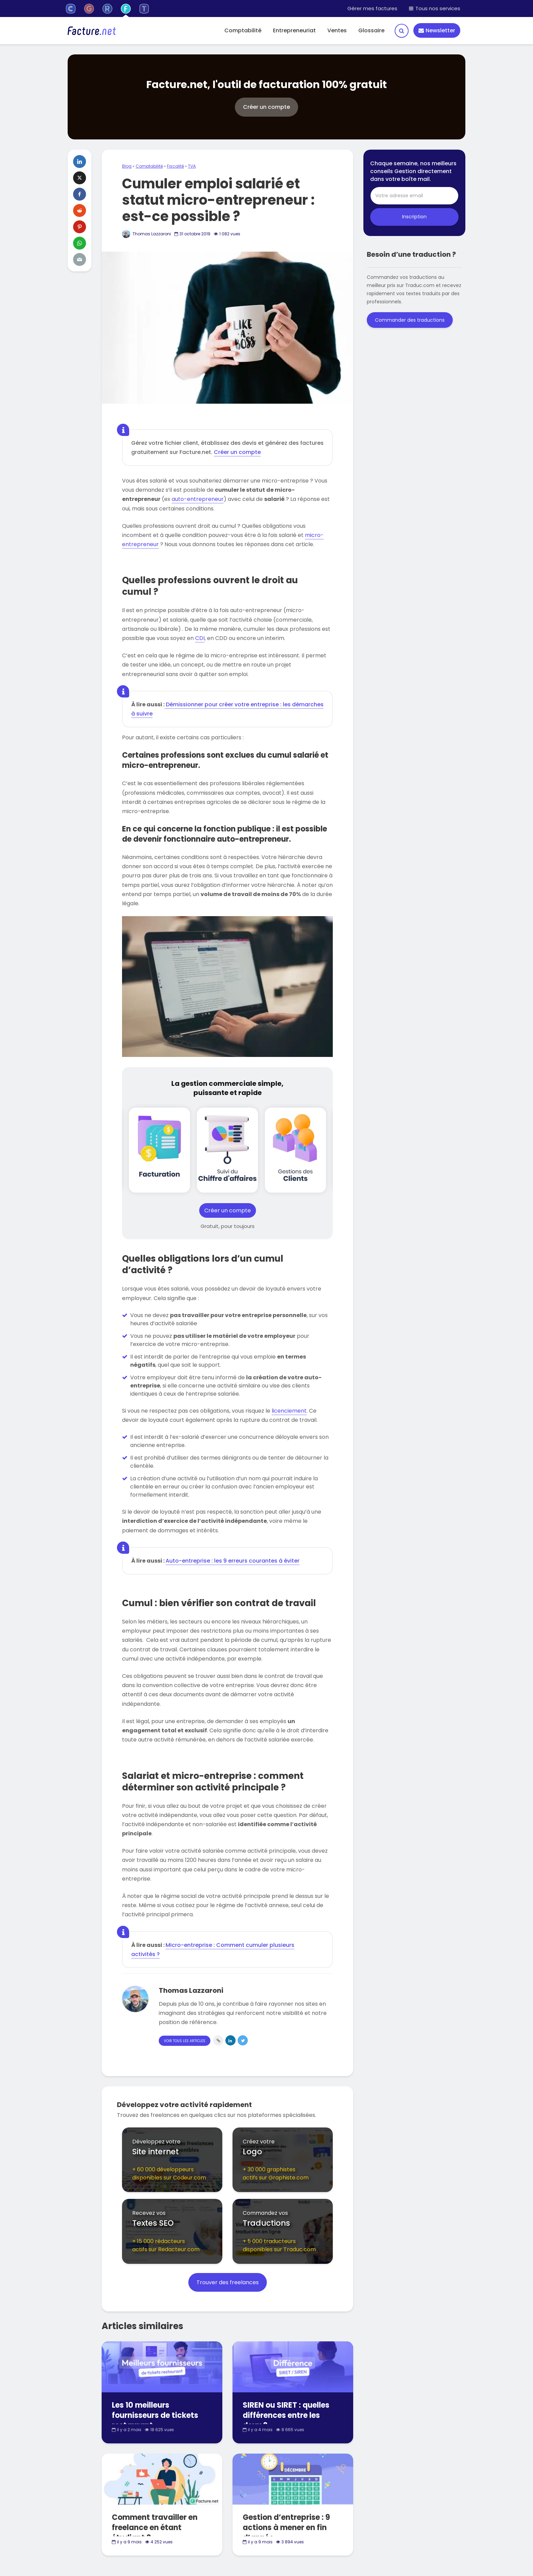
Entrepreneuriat (294, 30)
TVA (192, 166)
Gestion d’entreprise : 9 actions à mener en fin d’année (286, 2527)
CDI (200, 638)
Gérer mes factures (372, 8)
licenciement (289, 1411)
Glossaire (371, 30)
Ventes (337, 30)
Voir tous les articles (184, 2040)
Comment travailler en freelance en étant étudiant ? (154, 2527)
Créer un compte (237, 452)
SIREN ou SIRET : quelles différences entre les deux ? (286, 2415)
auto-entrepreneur (198, 499)
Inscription (414, 216)
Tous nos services (434, 8)
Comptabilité (242, 30)
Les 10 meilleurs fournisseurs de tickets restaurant (155, 2415)
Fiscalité (175, 166)
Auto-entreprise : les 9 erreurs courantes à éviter (232, 1561)
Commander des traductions (410, 320)
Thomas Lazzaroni (146, 234)
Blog (127, 166)
